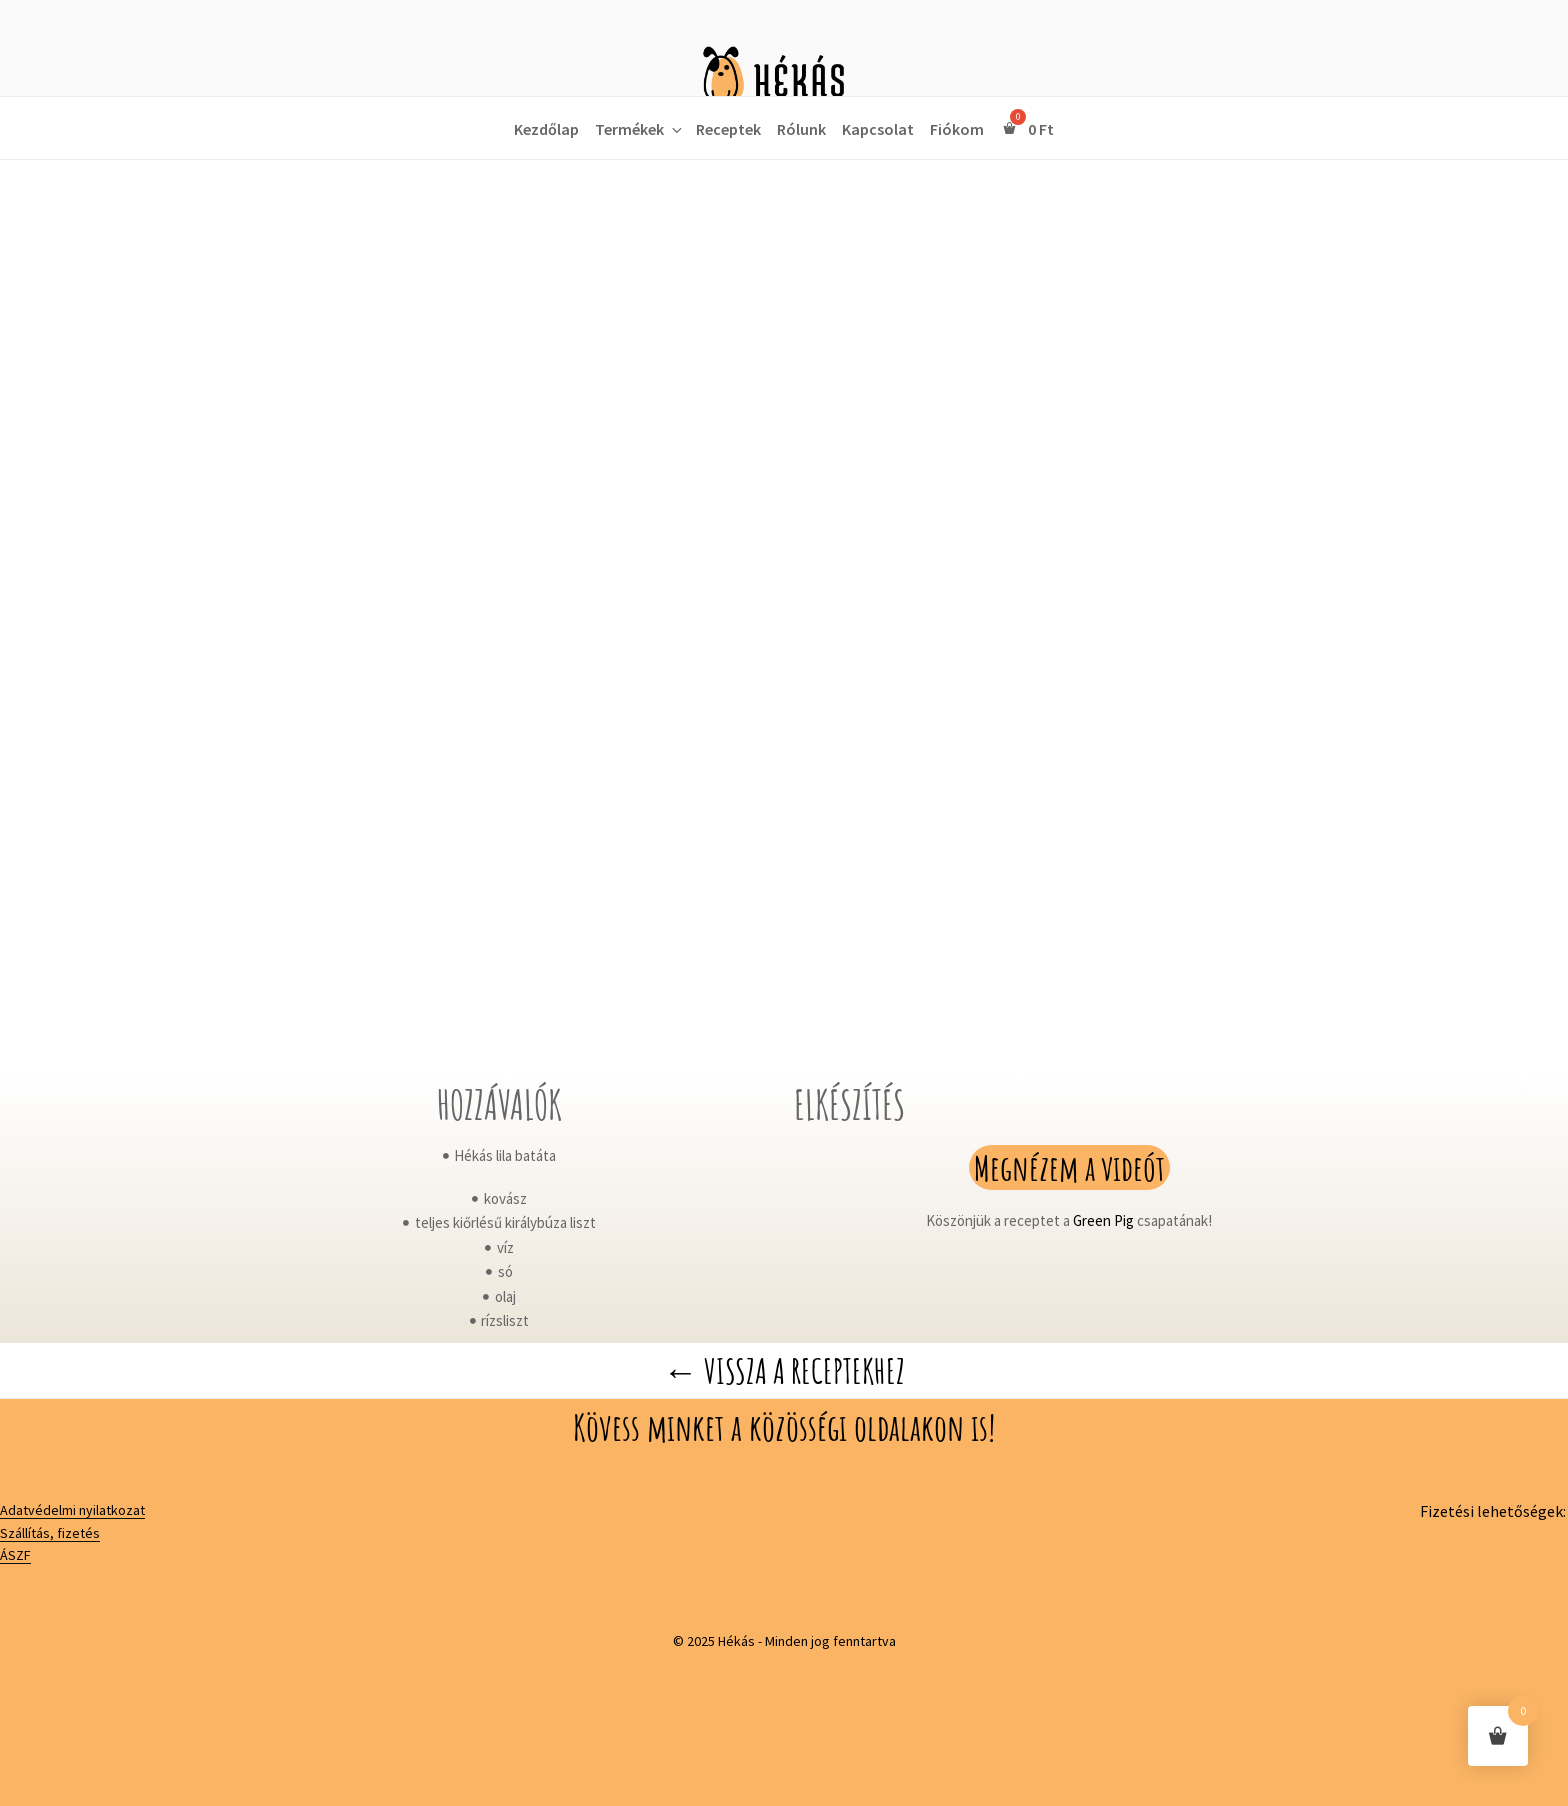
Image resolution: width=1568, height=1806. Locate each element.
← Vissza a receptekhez (784, 1370)
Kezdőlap (546, 129)
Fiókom (957, 129)
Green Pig (1103, 1220)
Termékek (640, 129)
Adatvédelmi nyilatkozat (72, 1510)
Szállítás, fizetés (50, 1533)
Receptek (728, 129)
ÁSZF (15, 1555)
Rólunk (801, 129)
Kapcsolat (878, 129)
